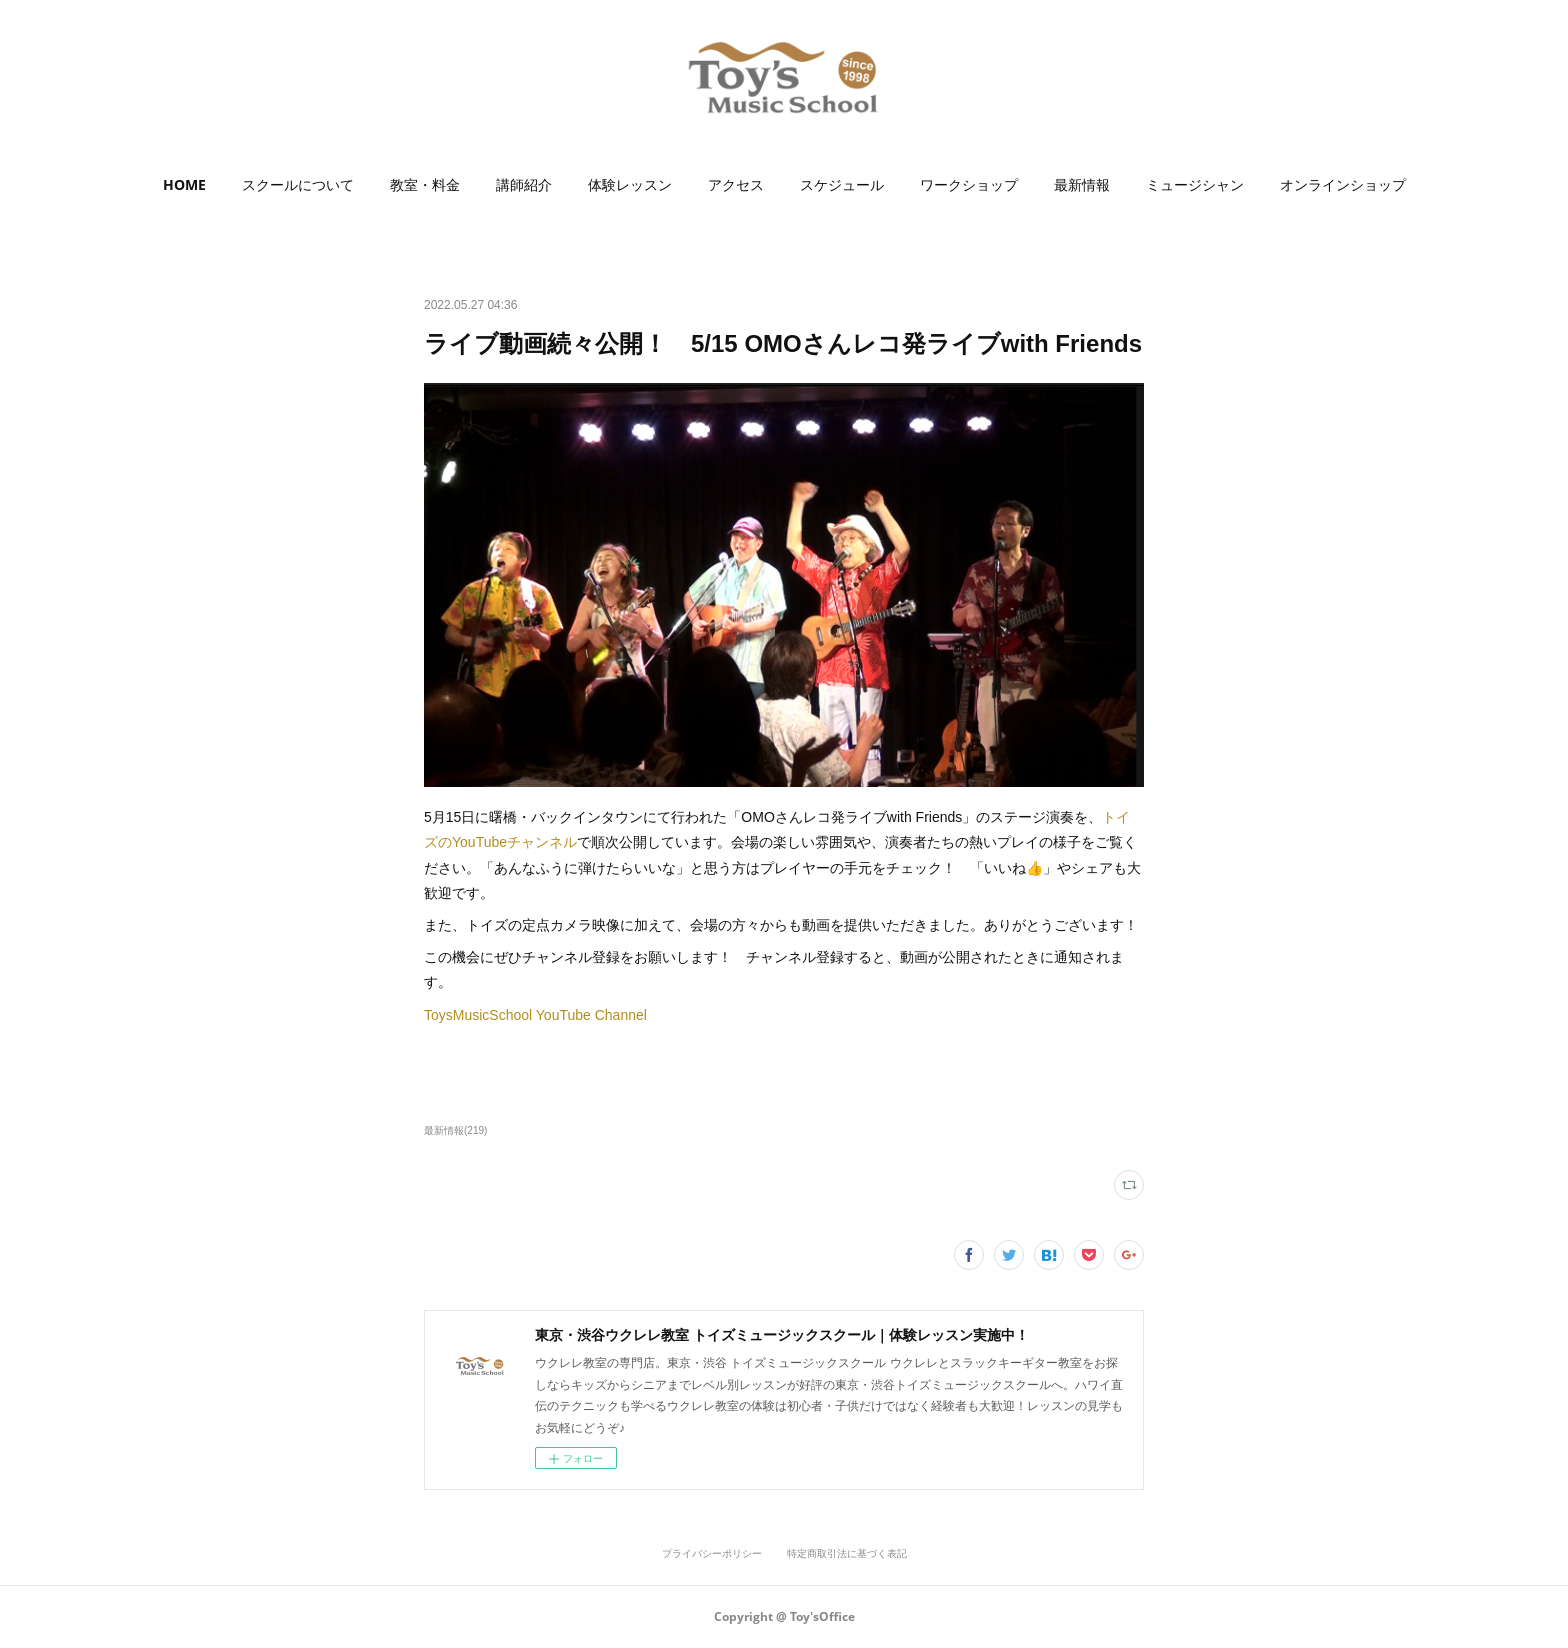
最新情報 (1082, 184)
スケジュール (842, 184)
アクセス (736, 184)
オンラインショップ (1343, 184)
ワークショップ (969, 184)
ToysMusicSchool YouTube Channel (535, 1015)
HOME (184, 184)
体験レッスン (630, 184)
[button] (184, 185)
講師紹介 (524, 184)
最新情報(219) (455, 1130)
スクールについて (298, 184)
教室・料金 (425, 184)
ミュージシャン (1195, 184)
